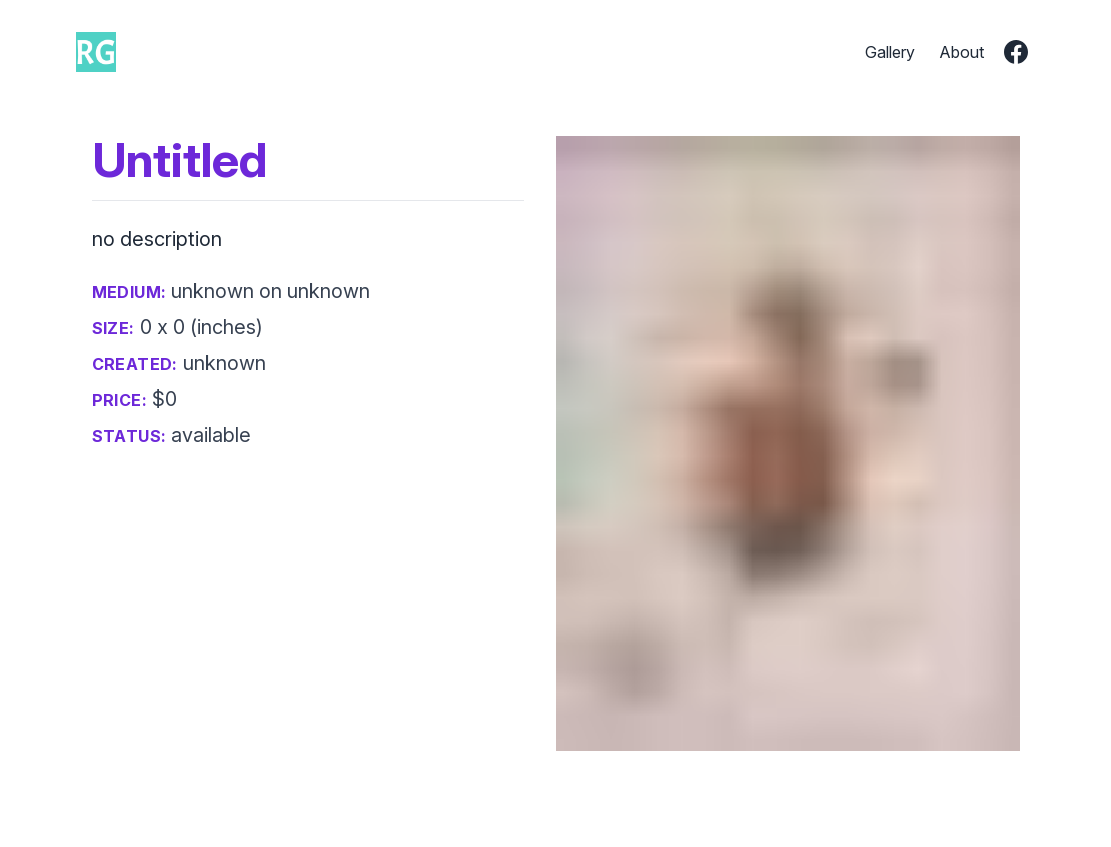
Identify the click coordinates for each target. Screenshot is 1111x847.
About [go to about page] (961, 52)
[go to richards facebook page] (1016, 52)
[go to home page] (96, 52)
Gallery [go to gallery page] (890, 52)
